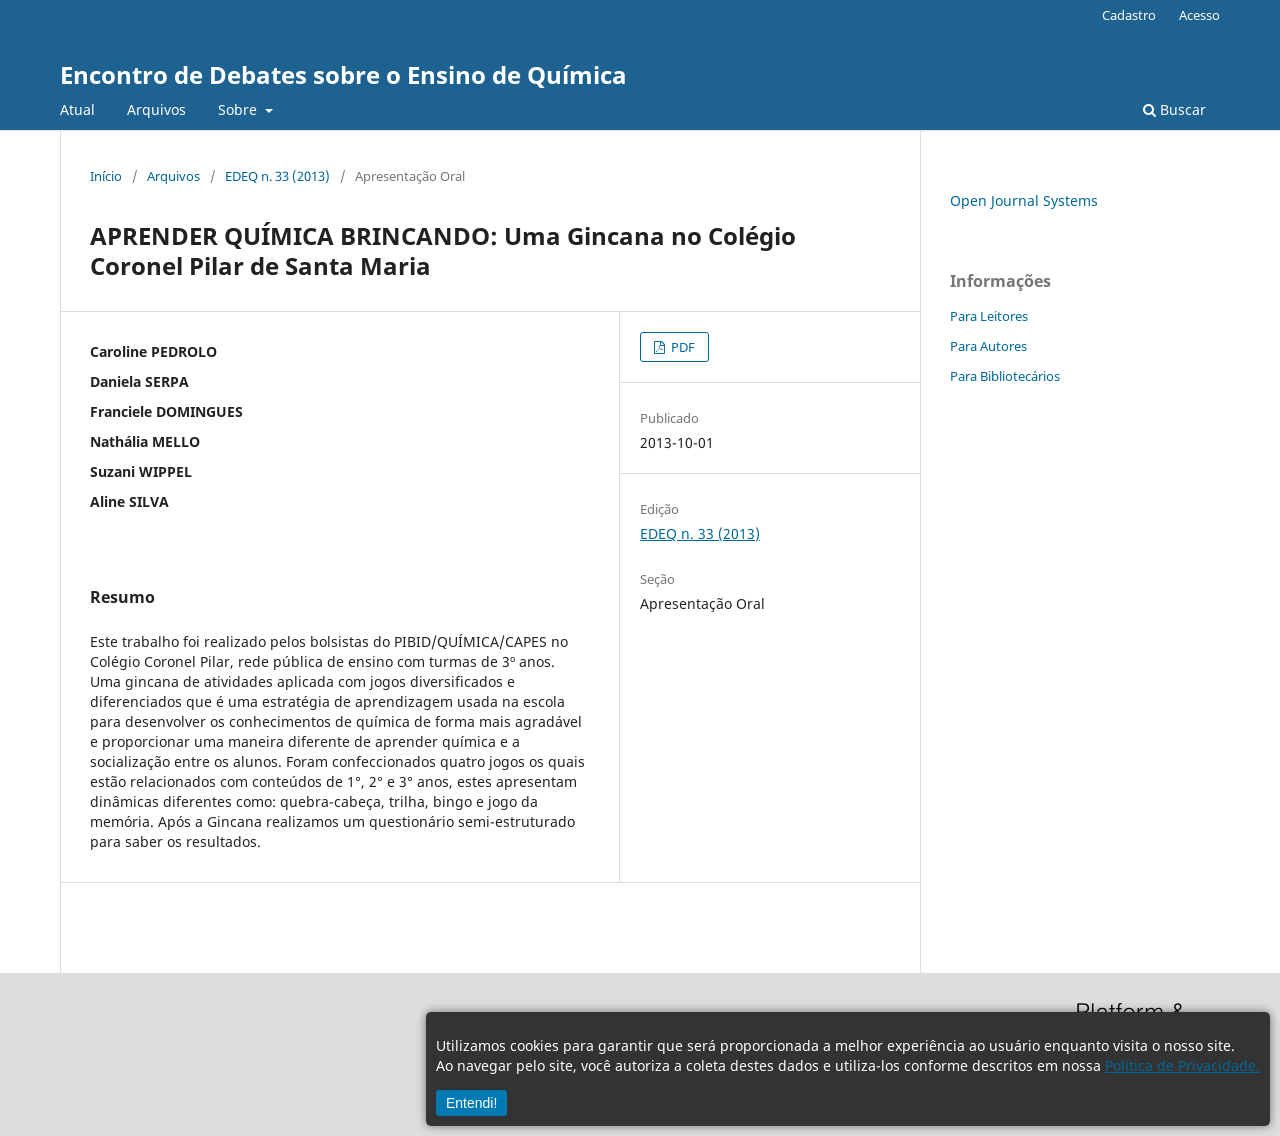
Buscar (1174, 109)
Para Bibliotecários (1005, 376)
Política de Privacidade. (1182, 1065)
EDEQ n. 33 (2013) (277, 176)
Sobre (239, 109)
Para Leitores (989, 316)
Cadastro (1129, 15)
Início (106, 176)
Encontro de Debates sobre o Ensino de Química (343, 74)
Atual (77, 109)
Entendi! (471, 1103)
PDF (681, 347)
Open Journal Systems (1024, 200)
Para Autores (988, 346)
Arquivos (156, 109)
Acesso (1199, 15)
